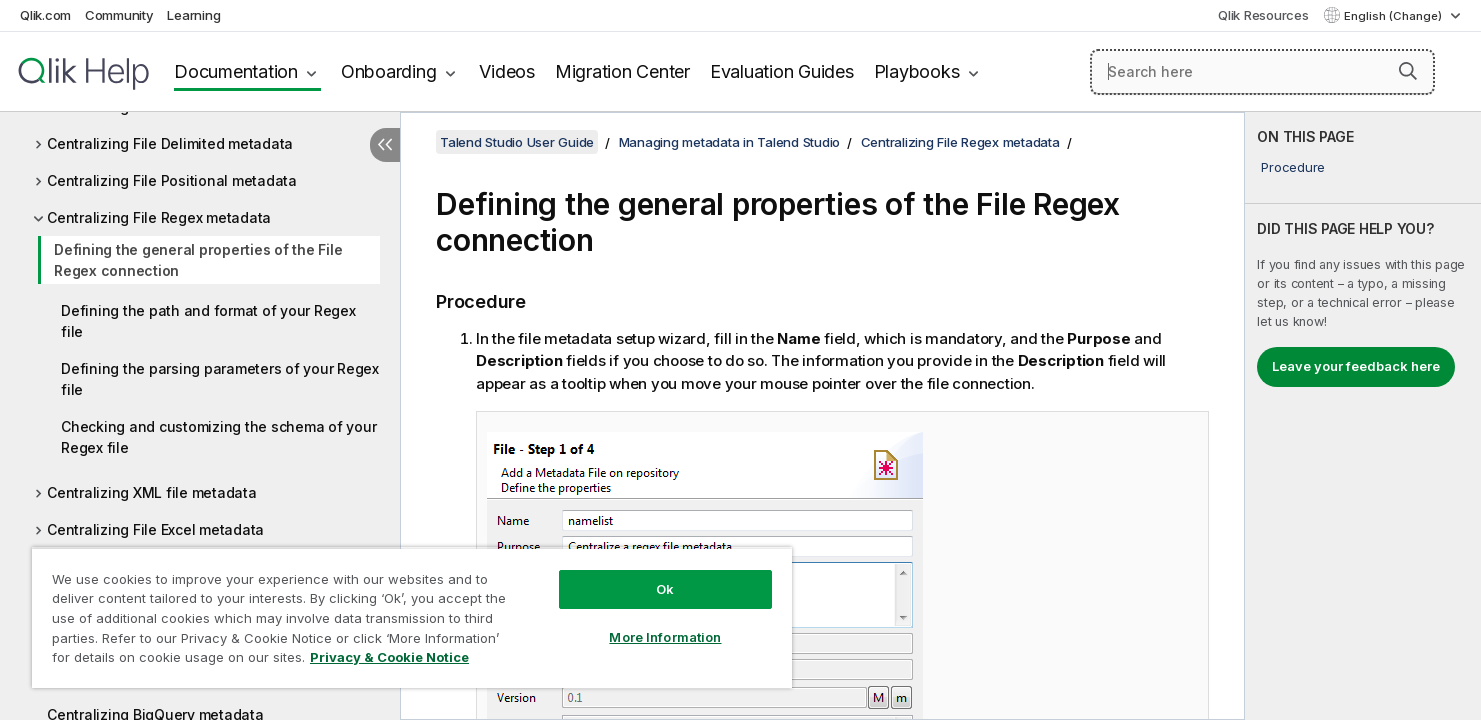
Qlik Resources (1263, 15)
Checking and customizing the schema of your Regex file (218, 437)
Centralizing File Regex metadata (159, 217)
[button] (1408, 71)
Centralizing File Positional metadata (172, 180)
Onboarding (389, 71)
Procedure (1293, 167)
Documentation (236, 71)
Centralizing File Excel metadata (155, 529)
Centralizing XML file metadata (152, 492)
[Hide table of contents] (385, 145)
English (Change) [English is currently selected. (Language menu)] (1394, 16)
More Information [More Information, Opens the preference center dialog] (665, 637)
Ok (665, 589)
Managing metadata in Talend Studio (730, 142)
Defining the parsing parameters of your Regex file (220, 379)
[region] (412, 617)
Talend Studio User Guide (517, 142)
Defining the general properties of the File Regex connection (198, 260)
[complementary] (1363, 416)
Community (119, 15)
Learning (193, 15)
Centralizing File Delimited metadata (170, 143)
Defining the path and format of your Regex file (208, 321)
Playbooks (917, 71)
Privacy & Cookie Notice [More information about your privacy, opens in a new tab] (389, 657)
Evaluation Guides (782, 71)
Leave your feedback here (1356, 366)
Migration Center (622, 71)
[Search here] (1262, 72)
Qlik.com (45, 15)
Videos (507, 71)
